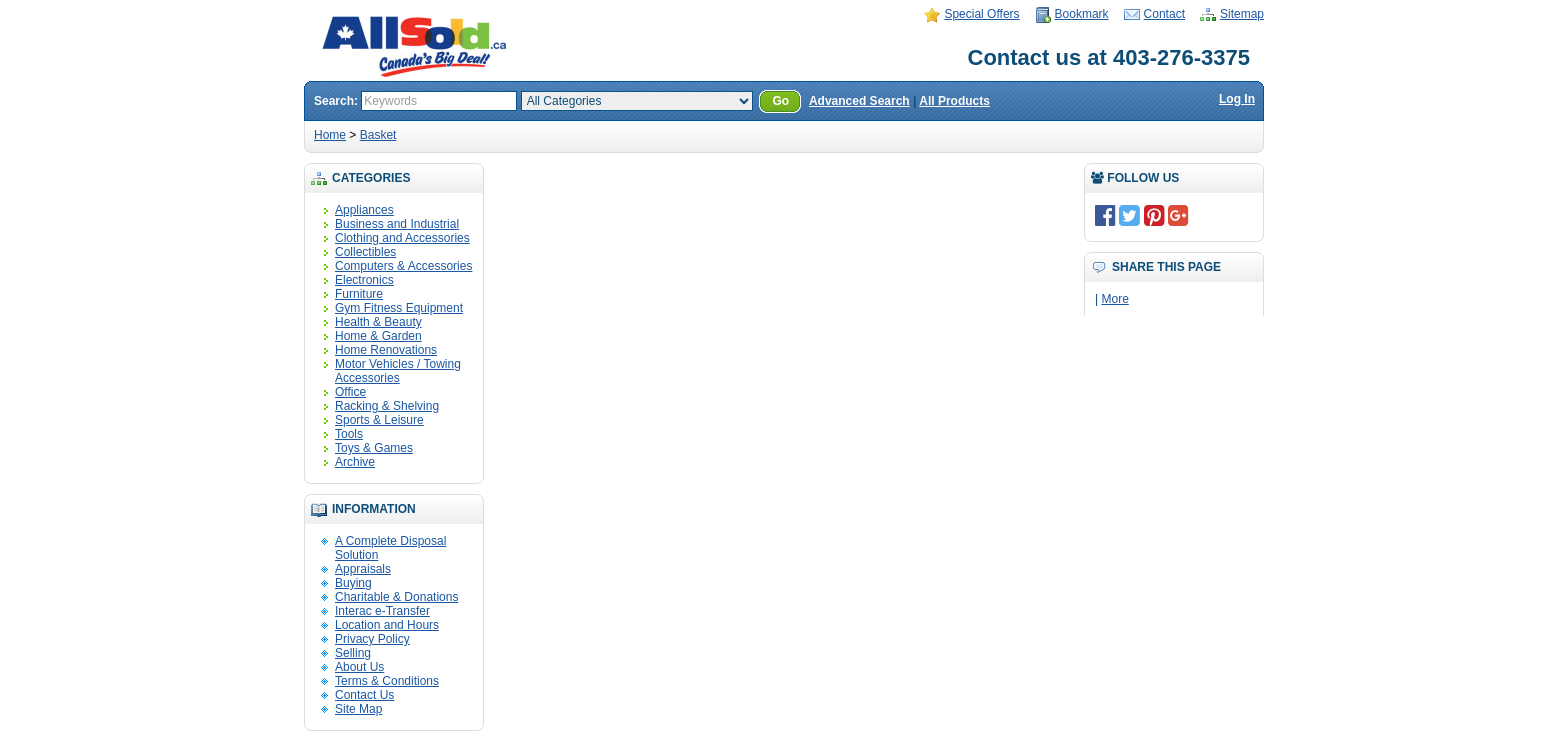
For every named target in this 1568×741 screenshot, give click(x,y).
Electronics (364, 280)
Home (330, 135)
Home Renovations (386, 350)
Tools (349, 434)
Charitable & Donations (396, 597)
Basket (378, 135)
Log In (1237, 99)
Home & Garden (378, 336)
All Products (954, 101)
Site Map (358, 709)
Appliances (364, 210)
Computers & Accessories (403, 266)
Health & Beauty (378, 322)
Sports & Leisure (379, 420)
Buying (353, 583)
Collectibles (365, 252)
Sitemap (1242, 14)
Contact (1164, 14)
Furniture (359, 294)
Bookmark (1082, 14)
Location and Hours (387, 625)
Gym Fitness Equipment (399, 308)
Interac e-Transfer (382, 611)
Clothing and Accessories (402, 238)
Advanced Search (859, 101)
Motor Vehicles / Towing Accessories (398, 371)
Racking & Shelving (387, 406)
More (1114, 299)
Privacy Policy (372, 639)
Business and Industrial (397, 224)
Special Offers (981, 14)
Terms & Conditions (387, 681)
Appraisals (363, 569)
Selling (353, 653)
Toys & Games (374, 448)
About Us (359, 667)
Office (350, 392)
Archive (355, 462)
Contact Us (364, 695)
